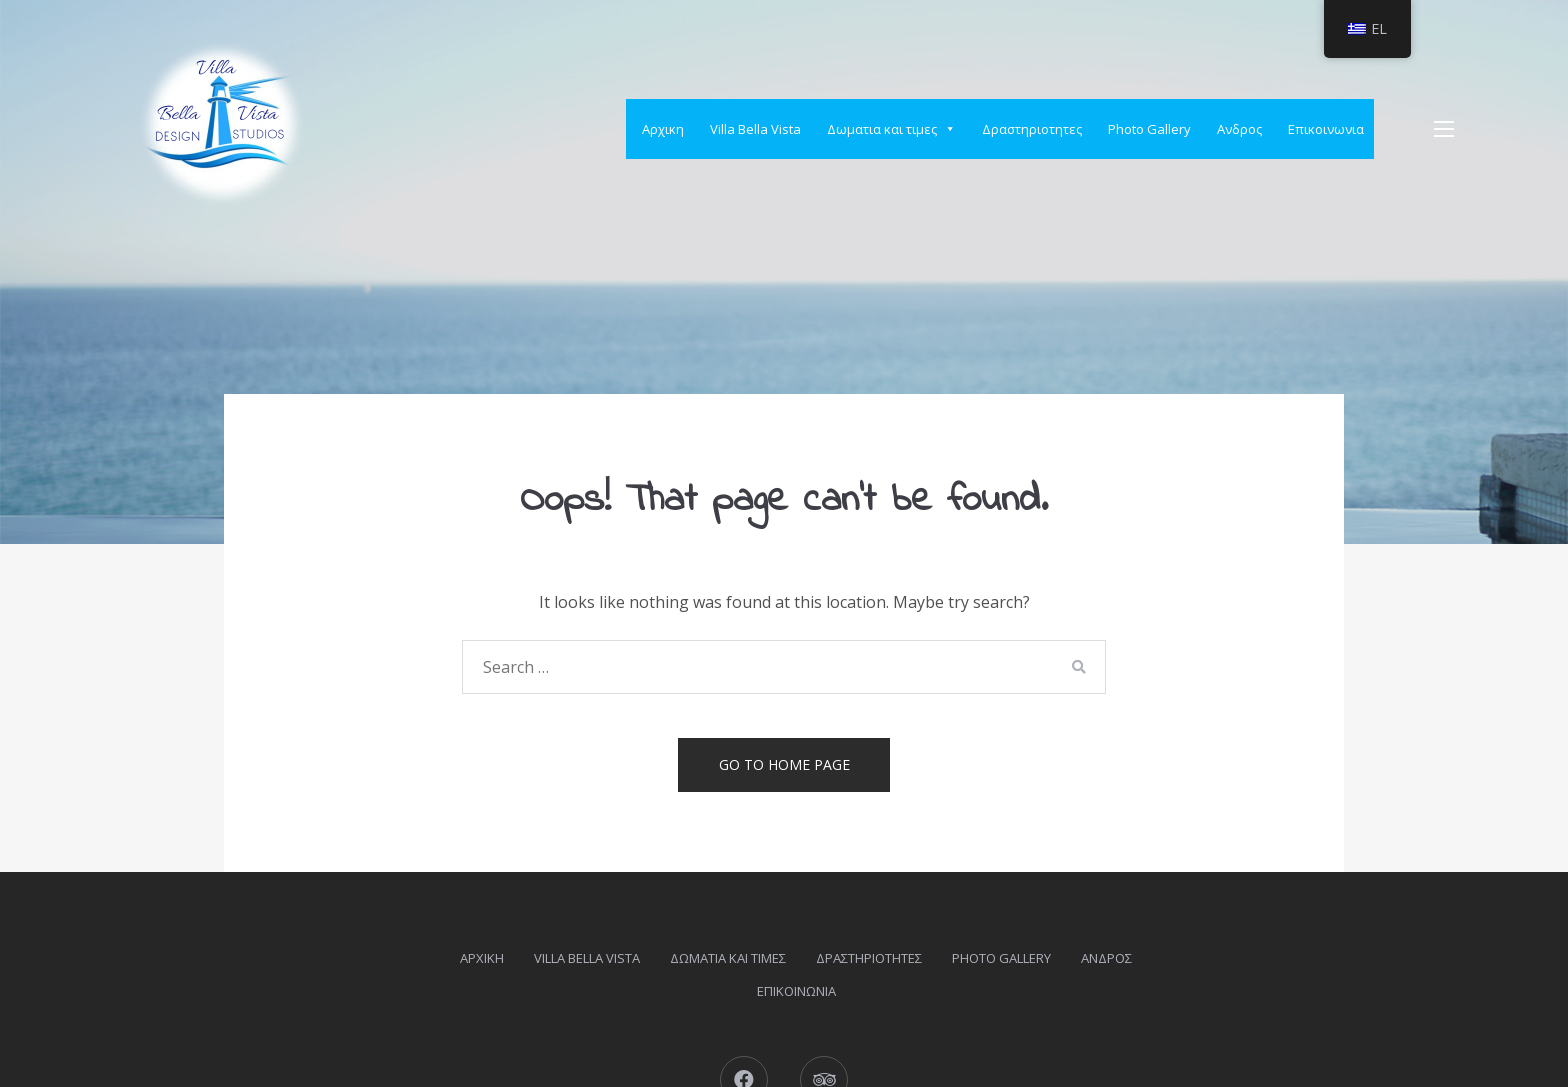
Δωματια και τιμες (891, 129)
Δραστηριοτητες (1032, 129)
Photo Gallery (1149, 129)
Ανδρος (1239, 129)
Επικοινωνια (1326, 129)
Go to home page (784, 764)
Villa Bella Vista (755, 129)
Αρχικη (663, 129)
